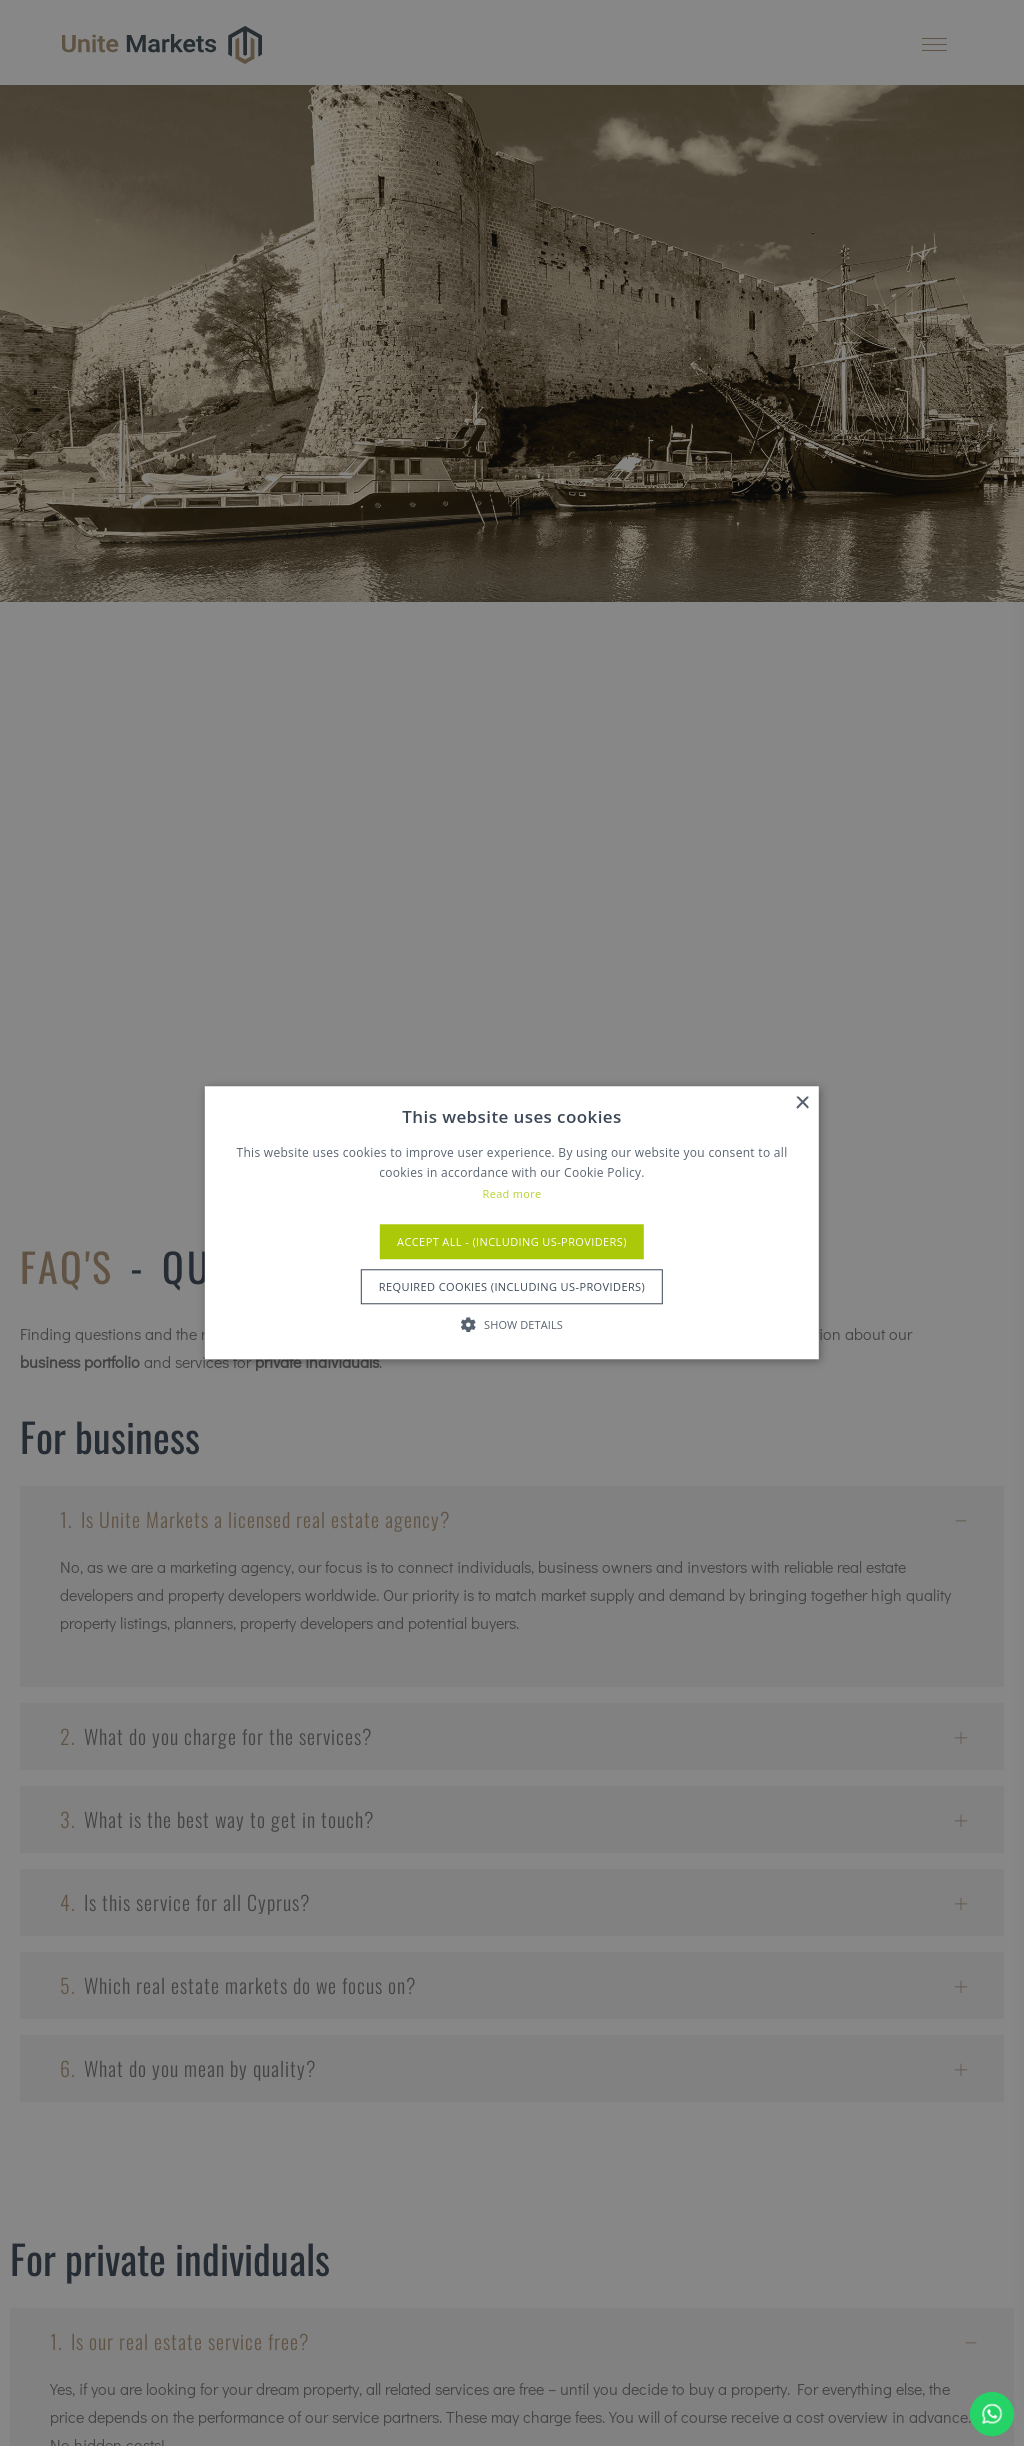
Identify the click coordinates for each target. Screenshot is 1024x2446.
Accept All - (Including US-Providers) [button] (512, 1242)
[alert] (512, 1223)
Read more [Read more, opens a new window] (512, 1193)
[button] (512, 1325)
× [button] (801, 1103)
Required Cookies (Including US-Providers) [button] (512, 1287)
